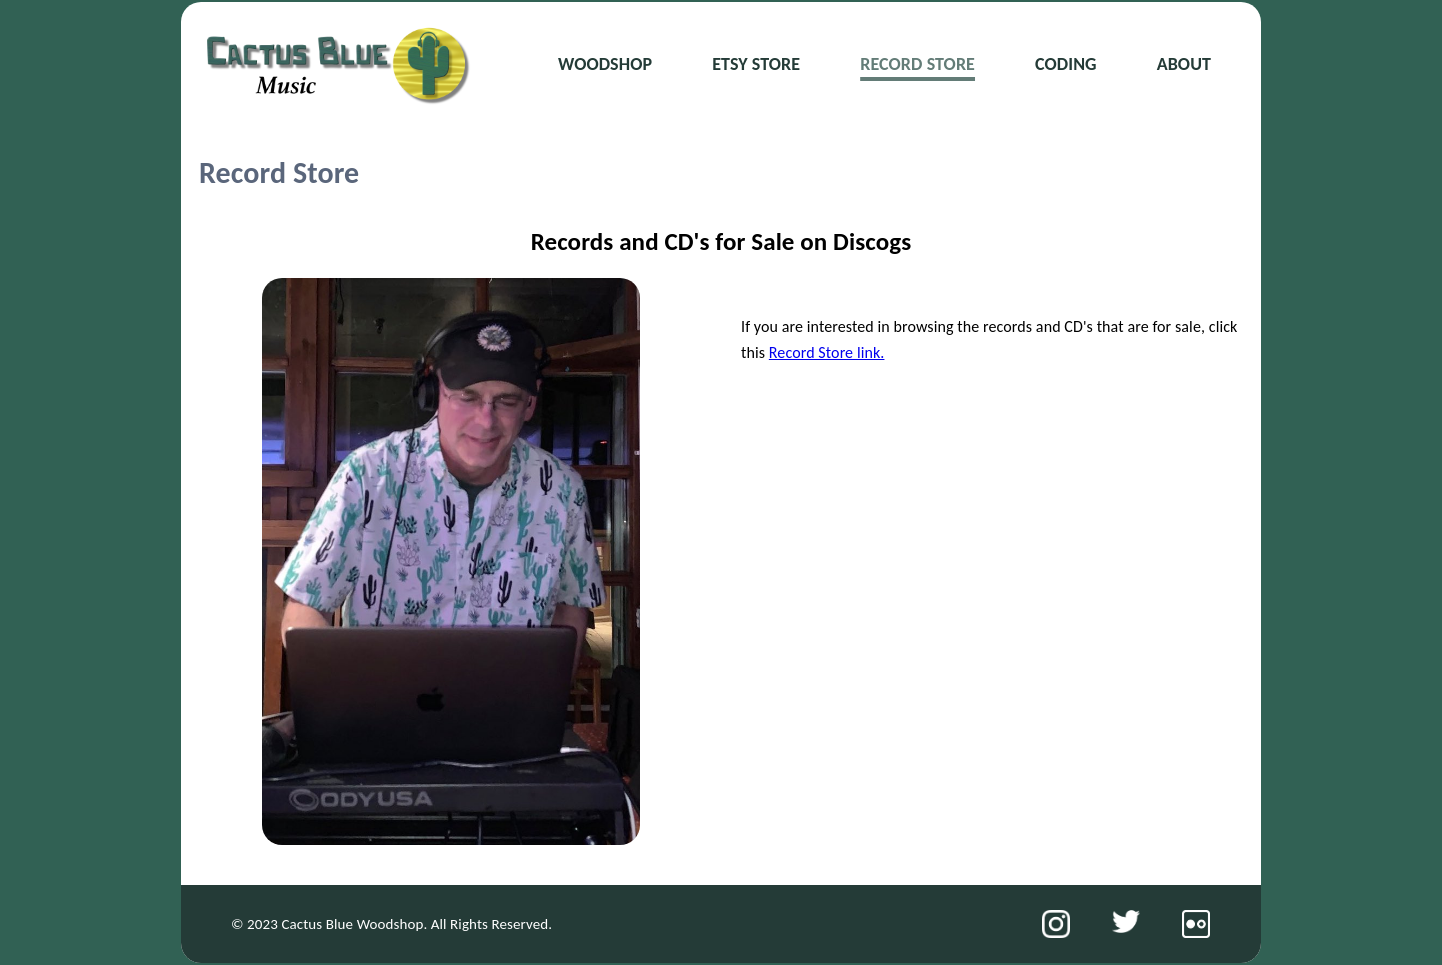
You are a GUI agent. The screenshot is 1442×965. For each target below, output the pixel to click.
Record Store (917, 64)
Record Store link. (827, 352)
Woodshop (605, 64)
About (1184, 64)
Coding (1066, 64)
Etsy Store (756, 64)
